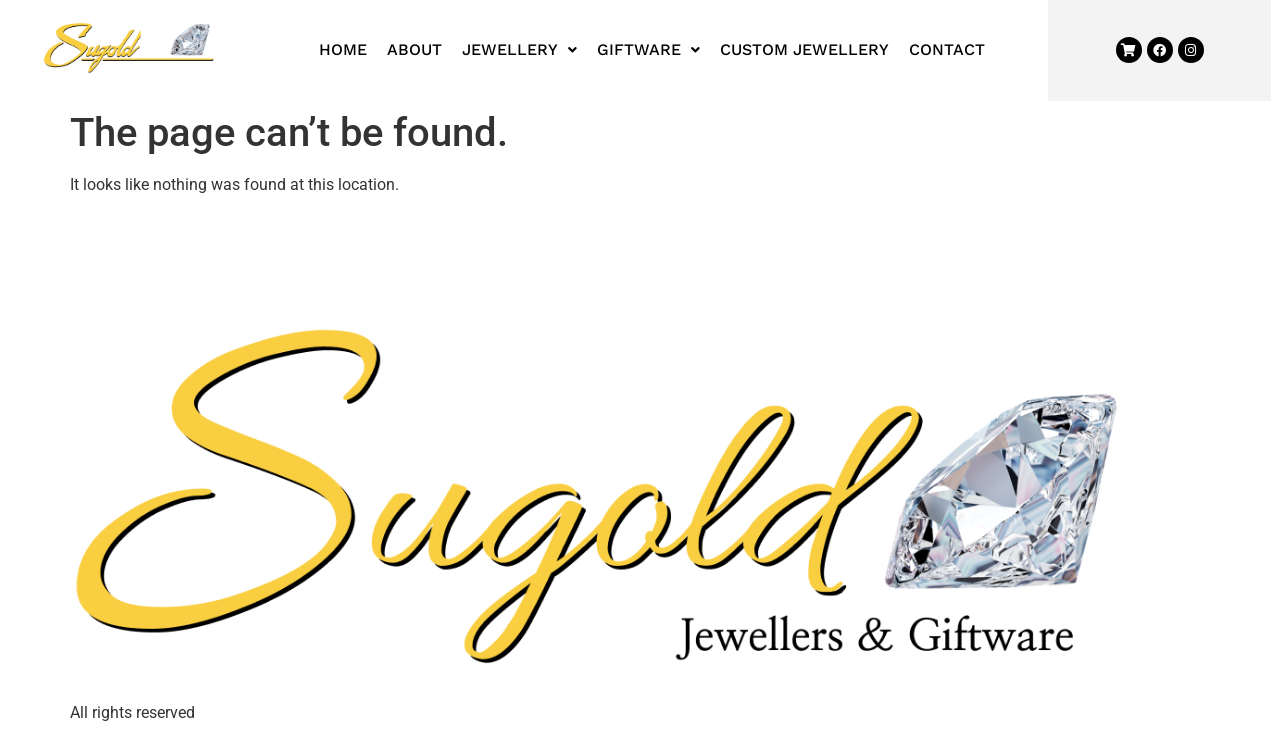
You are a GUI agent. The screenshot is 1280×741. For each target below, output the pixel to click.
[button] (519, 50)
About (414, 49)
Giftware (648, 49)
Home (343, 49)
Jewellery (519, 49)
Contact (947, 49)
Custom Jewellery (804, 49)
